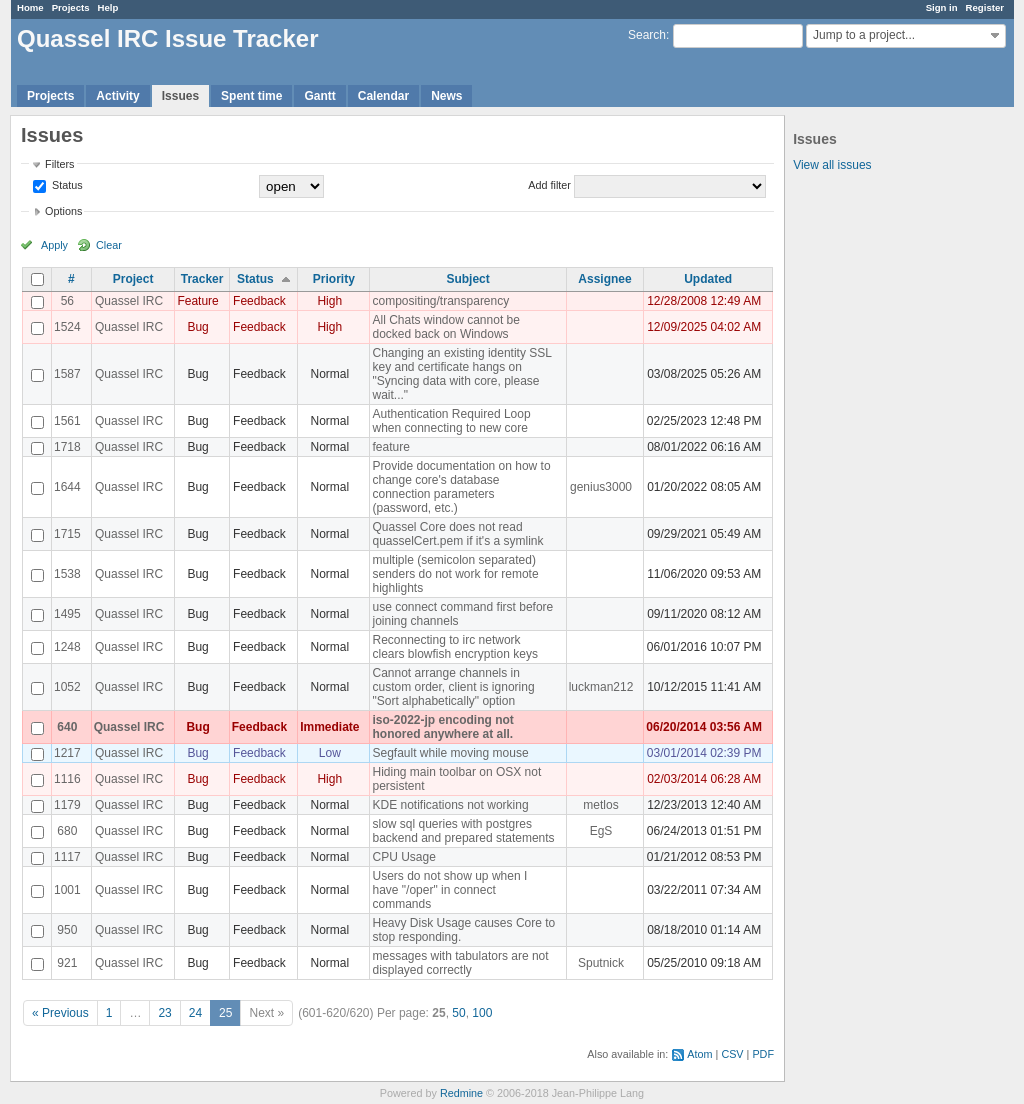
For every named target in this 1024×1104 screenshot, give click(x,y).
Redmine (461, 1093)
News (446, 96)
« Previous (60, 1013)
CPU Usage (403, 857)
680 (67, 831)
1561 (67, 421)
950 (67, 930)
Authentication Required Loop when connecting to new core (451, 421)
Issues (180, 96)
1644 (67, 487)
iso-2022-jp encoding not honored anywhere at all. (442, 727)
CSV (732, 1054)
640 (67, 727)
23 (164, 1013)
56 (67, 301)
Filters (59, 164)
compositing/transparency (440, 301)
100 (482, 1013)
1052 (67, 687)
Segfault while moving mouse (450, 753)
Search (647, 35)
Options (63, 211)
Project (133, 279)
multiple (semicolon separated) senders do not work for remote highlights (455, 574)
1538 (67, 574)
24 (195, 1013)
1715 (67, 534)
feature (390, 447)
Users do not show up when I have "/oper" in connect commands (449, 890)
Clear (109, 245)
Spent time (251, 96)
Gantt (319, 96)
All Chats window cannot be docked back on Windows (445, 327)
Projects (71, 7)
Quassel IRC (129, 301)
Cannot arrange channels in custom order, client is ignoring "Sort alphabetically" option (453, 687)
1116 (67, 779)
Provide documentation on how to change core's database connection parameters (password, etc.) (461, 487)
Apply (54, 245)
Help (108, 7)
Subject (467, 279)
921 (67, 963)
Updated (708, 279)
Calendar (383, 96)
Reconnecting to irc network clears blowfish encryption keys (454, 647)
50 (458, 1013)
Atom (699, 1054)
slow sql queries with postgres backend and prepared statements (463, 831)
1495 (67, 614)
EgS (601, 831)
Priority (334, 279)
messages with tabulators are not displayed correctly (460, 963)
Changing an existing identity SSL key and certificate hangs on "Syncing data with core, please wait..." (461, 374)
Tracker (202, 279)
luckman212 (601, 687)
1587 (67, 374)
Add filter (549, 185)
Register (985, 7)
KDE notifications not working (450, 805)
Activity (117, 96)
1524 (67, 327)
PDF (763, 1054)
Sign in (942, 7)
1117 (67, 857)
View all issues (832, 165)
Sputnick (601, 963)
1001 (67, 890)
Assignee (604, 279)
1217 (67, 753)
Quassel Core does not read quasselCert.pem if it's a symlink (457, 534)
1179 (67, 805)
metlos (600, 805)
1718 (67, 447)
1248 (67, 647)
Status (66, 185)
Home (30, 7)
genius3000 (601, 487)
